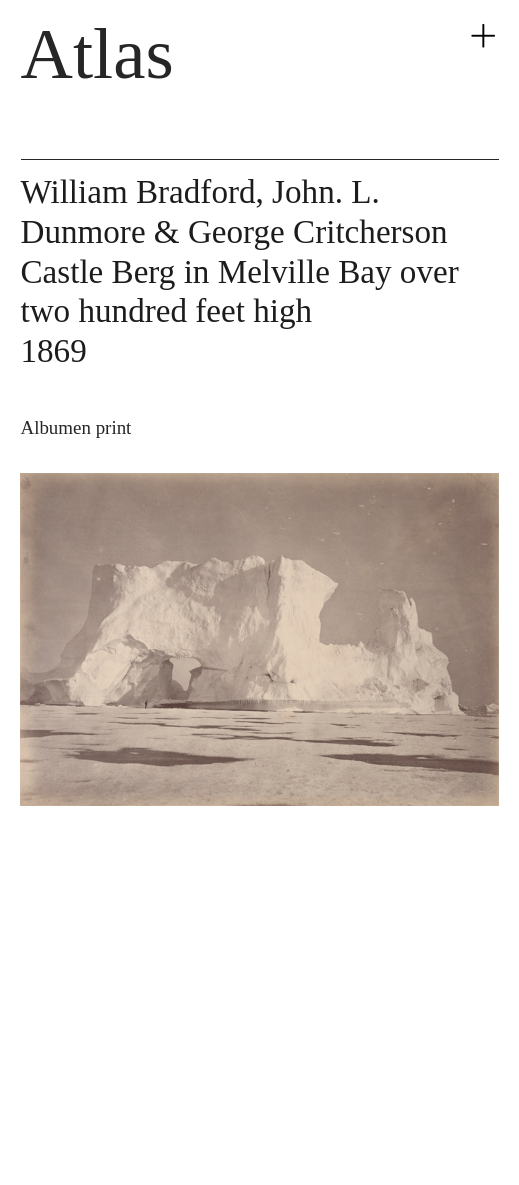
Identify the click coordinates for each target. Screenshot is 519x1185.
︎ (483, 37)
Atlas (97, 53)
